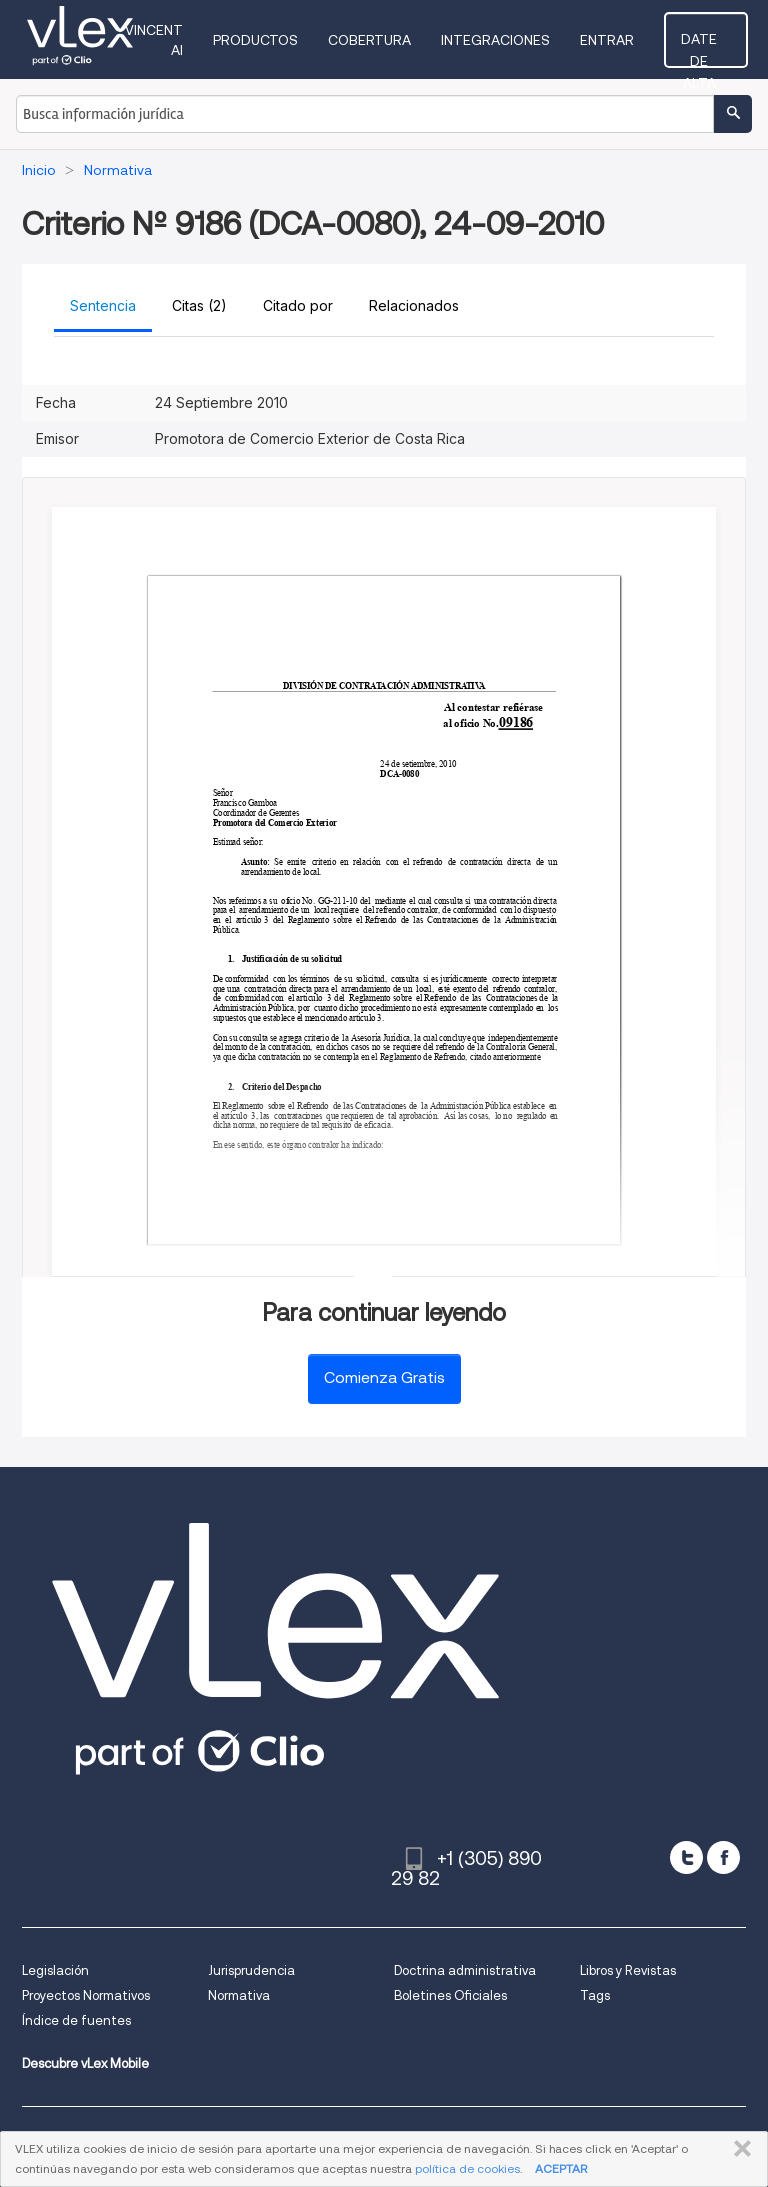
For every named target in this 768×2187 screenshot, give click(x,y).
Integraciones (515, 40)
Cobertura (389, 40)
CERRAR (738, 2149)
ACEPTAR (561, 2168)
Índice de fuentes (76, 2020)
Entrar (627, 40)
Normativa (239, 1995)
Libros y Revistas (628, 1970)
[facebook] (723, 1857)
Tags (595, 1995)
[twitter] (686, 1857)
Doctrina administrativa (465, 1970)
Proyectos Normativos (86, 1995)
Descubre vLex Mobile (85, 2063)
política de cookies (467, 2168)
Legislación (55, 1970)
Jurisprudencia (251, 1970)
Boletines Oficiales (450, 1995)
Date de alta (716, 45)
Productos (275, 40)
